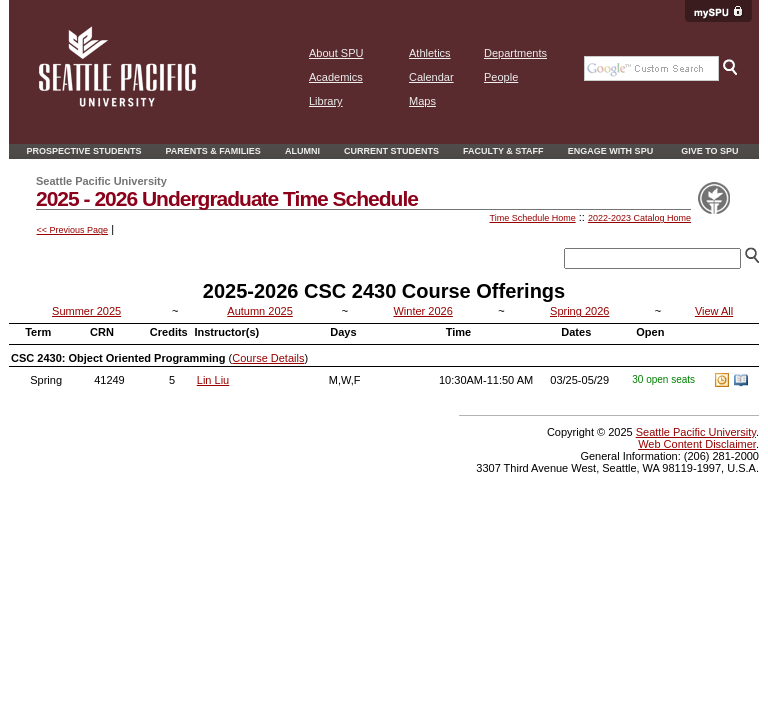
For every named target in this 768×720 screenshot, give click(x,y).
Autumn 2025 (259, 311)
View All (714, 311)
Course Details (268, 358)
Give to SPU (709, 151)
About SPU (336, 53)
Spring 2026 (579, 311)
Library (326, 101)
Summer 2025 (86, 311)
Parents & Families (213, 151)
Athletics (430, 53)
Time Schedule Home (532, 218)
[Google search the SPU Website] (651, 68)
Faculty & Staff (503, 151)
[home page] (117, 103)
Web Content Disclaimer (697, 444)
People (501, 77)
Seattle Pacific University (696, 432)
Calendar (431, 77)
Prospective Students (83, 151)
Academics (336, 77)
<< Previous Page (73, 230)
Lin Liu (213, 380)
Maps (422, 101)
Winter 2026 (422, 311)
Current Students (391, 151)
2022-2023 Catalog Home (639, 218)
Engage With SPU (611, 151)
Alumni (302, 151)
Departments (515, 53)
